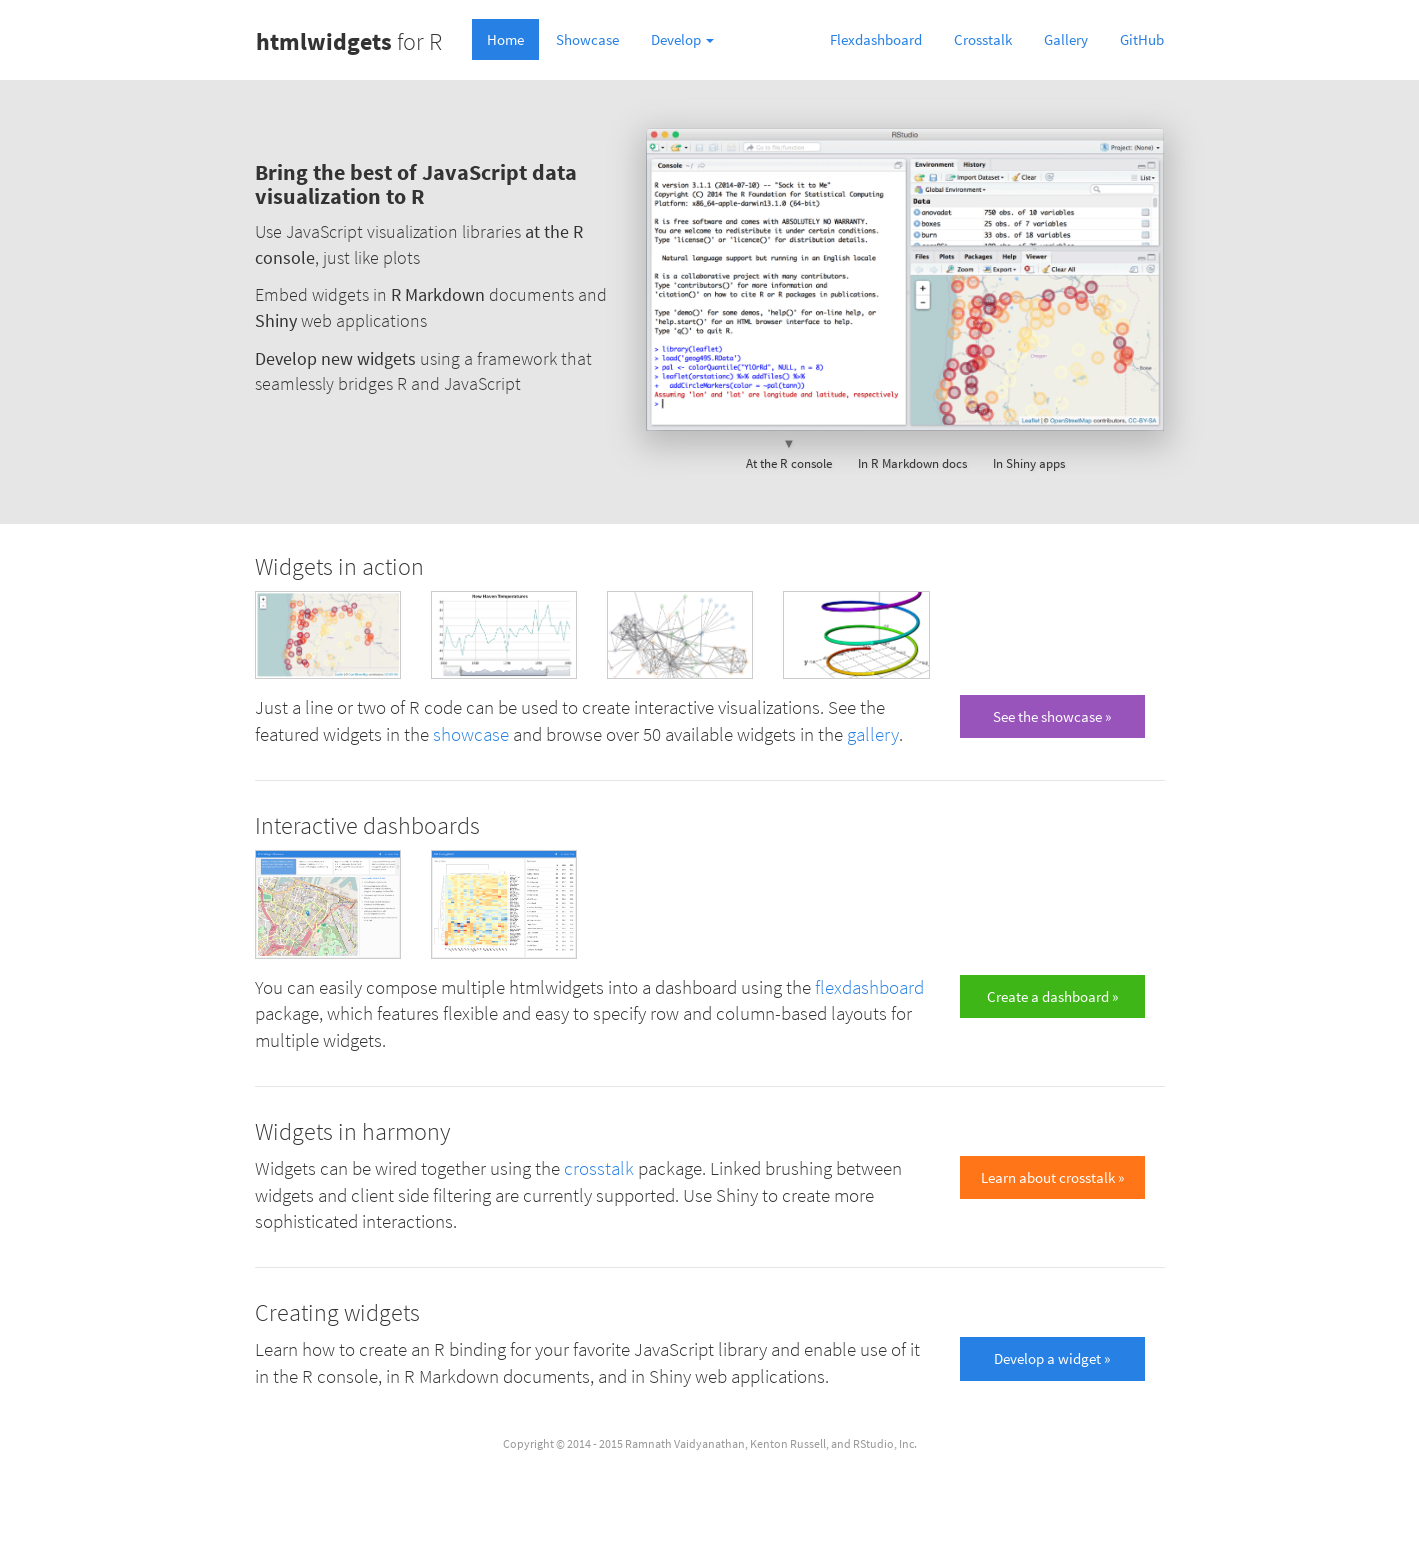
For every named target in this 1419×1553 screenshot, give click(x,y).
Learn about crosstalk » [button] (1052, 1177)
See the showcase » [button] (1052, 716)
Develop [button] (682, 39)
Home (505, 39)
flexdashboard (869, 987)
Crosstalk (983, 39)
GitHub (1142, 39)
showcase (471, 734)
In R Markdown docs (912, 453)
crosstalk (599, 1168)
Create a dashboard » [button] (1052, 996)
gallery (873, 734)
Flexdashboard (876, 39)
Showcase (587, 39)
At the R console (789, 453)
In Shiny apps (1029, 453)
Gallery (1066, 39)
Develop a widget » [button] (1052, 1358)
